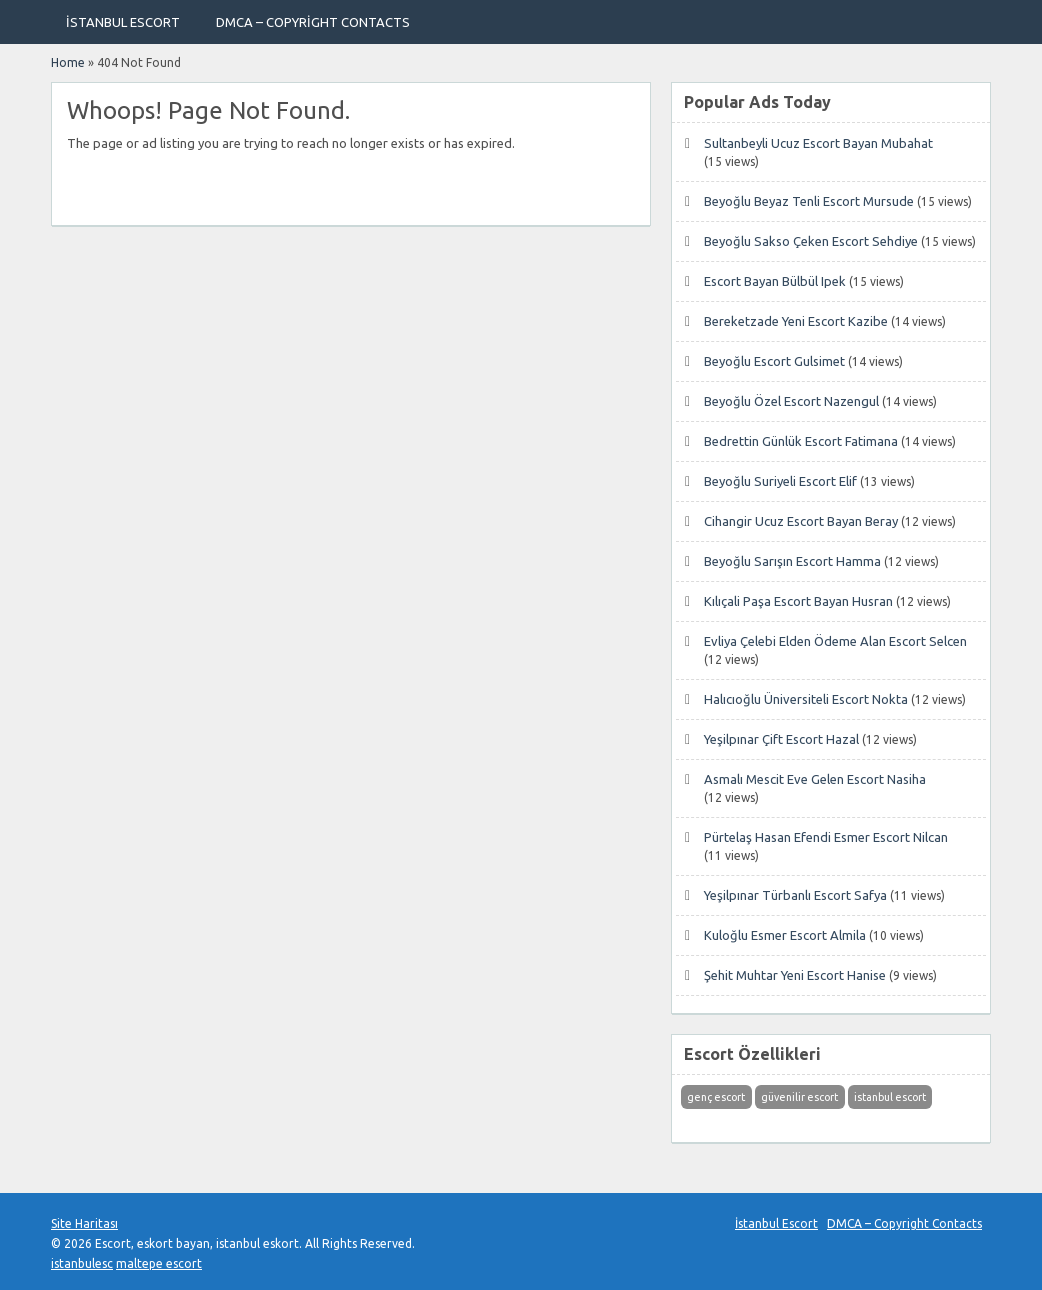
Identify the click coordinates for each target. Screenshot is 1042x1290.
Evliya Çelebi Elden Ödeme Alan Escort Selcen (835, 641)
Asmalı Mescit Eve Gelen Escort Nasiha (815, 779)
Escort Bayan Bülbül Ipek (775, 281)
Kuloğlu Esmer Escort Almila (785, 935)
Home (68, 62)
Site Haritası (84, 1223)
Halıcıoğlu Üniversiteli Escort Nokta (806, 699)
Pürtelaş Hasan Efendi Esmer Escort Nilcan (826, 837)
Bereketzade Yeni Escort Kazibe (796, 321)
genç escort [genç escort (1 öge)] (716, 1097)
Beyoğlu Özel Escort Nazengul (791, 401)
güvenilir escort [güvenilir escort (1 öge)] (799, 1097)
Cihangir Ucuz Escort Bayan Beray (801, 521)
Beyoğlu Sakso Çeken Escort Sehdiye (811, 241)
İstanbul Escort (123, 22)
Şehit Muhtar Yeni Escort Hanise (795, 975)
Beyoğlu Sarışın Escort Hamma (792, 561)
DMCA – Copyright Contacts (313, 22)
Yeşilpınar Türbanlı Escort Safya (795, 895)
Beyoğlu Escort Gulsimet (774, 361)
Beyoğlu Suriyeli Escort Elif (780, 481)
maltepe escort (159, 1263)
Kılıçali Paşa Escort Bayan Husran (798, 601)
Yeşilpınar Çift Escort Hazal (781, 739)
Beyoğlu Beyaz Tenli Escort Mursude (809, 201)
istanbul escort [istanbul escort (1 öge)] (890, 1097)
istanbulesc (82, 1263)
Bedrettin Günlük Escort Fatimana (801, 441)
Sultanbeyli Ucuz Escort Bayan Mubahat (818, 143)
